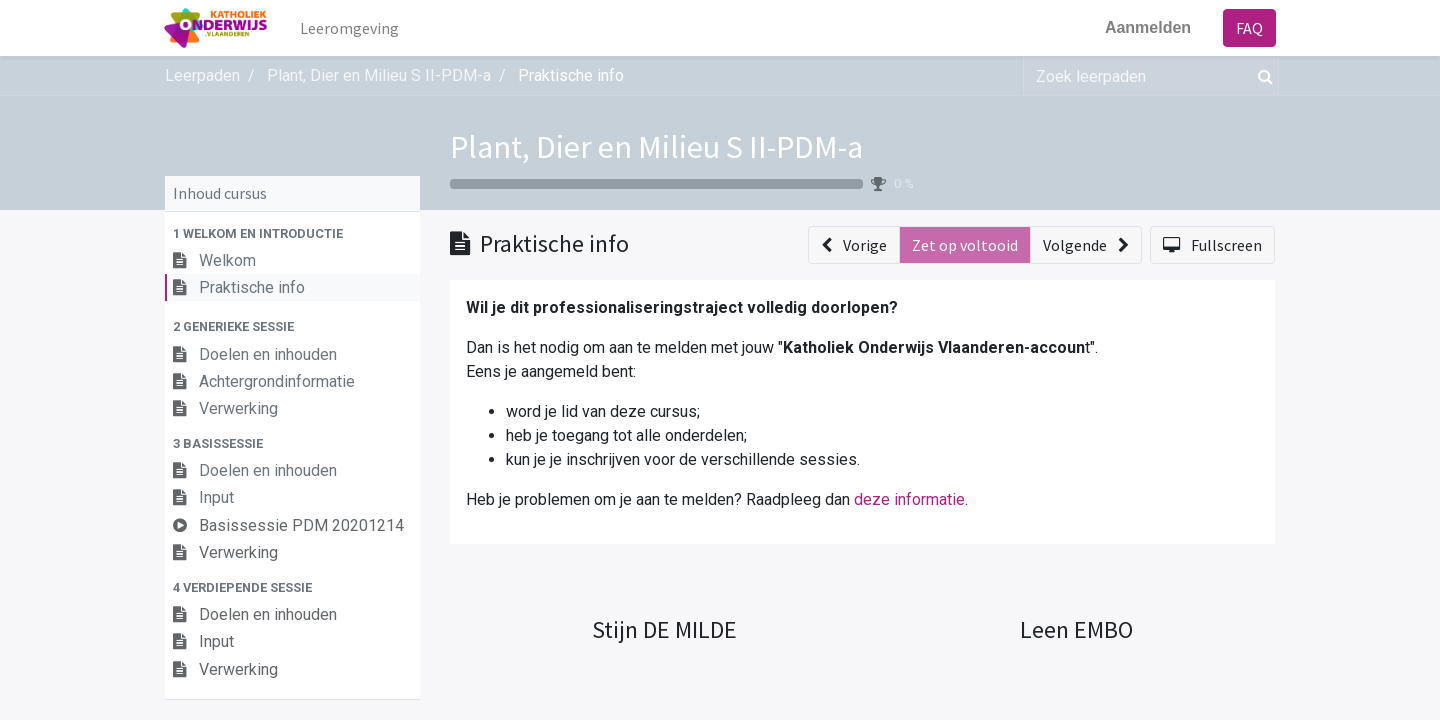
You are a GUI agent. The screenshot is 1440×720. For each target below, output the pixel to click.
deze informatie (909, 499)
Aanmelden (1147, 27)
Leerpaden (202, 75)
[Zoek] (1261, 76)
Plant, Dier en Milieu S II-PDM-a (656, 147)
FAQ (1248, 28)
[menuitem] (351, 28)
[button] (292, 233)
